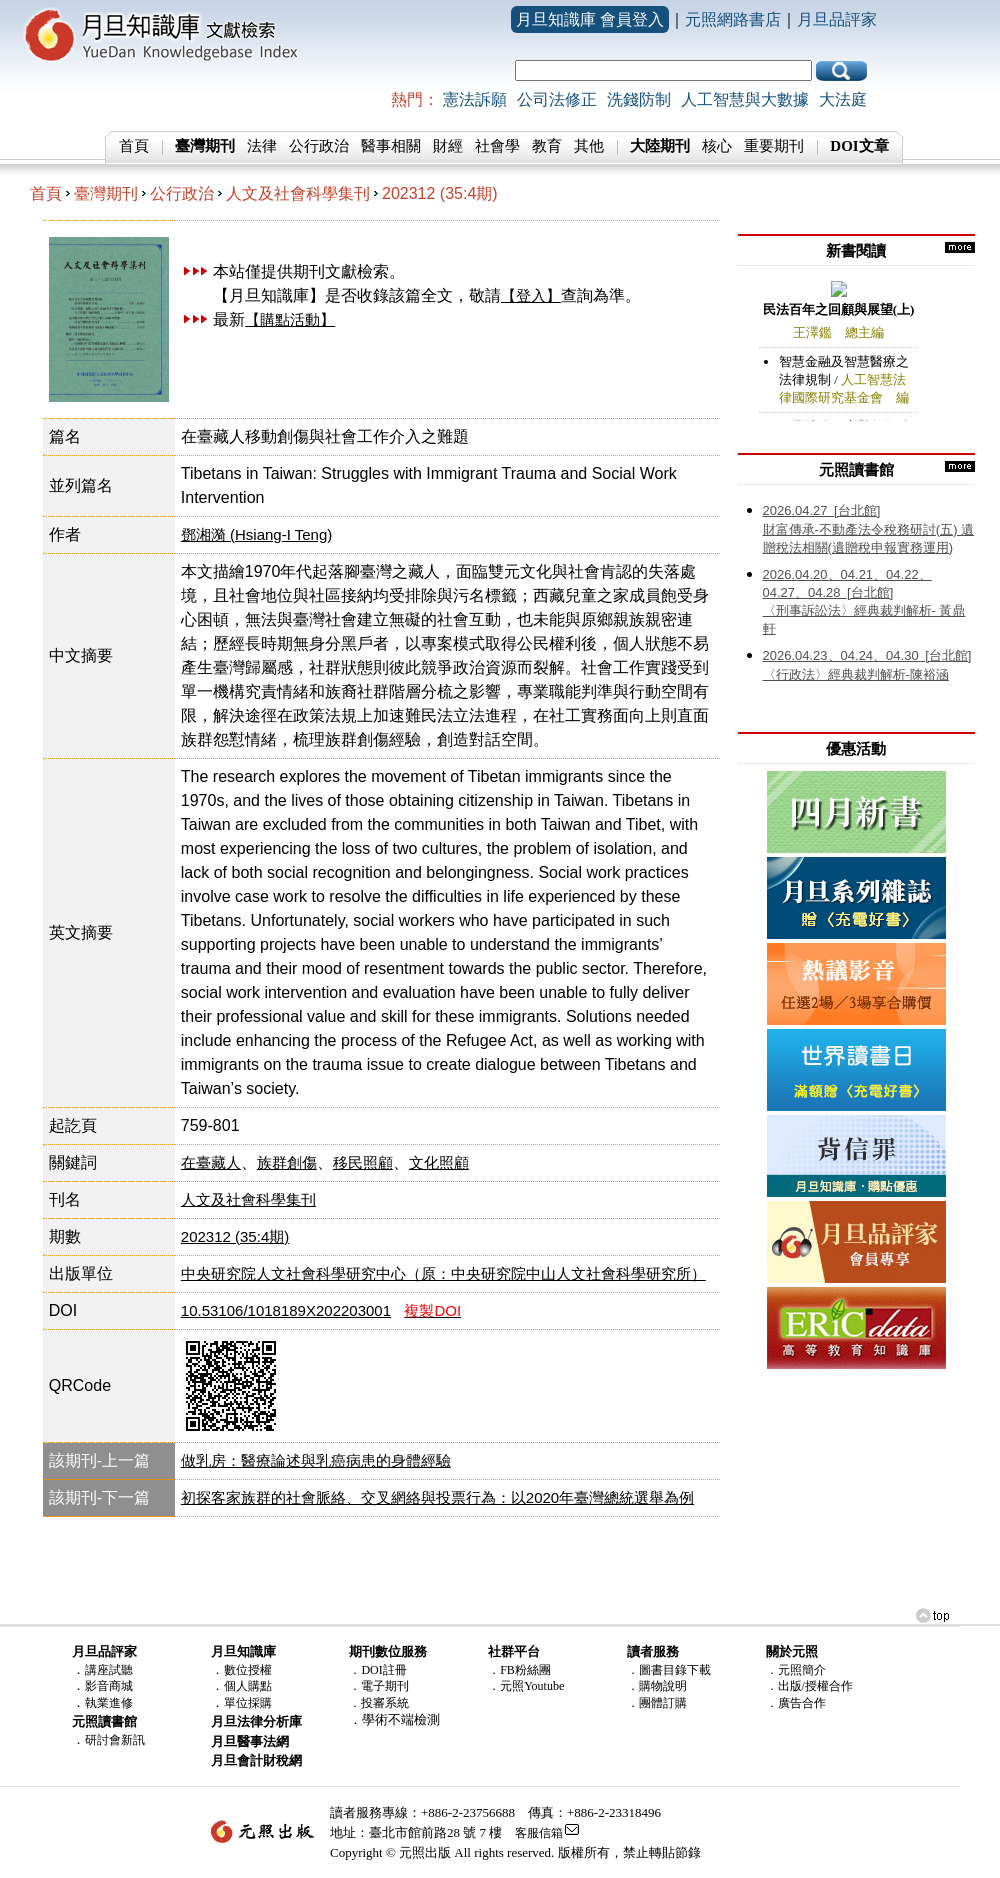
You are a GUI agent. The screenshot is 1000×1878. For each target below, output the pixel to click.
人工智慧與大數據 (745, 99)
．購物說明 (657, 1686)
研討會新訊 (115, 1740)
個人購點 (248, 1686)
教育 (547, 146)
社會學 (497, 146)
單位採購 (248, 1703)
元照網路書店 (733, 19)
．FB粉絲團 (519, 1670)
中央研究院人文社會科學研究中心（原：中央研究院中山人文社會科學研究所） (443, 1273)
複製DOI (432, 1310)
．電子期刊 (379, 1686)
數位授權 (248, 1670)
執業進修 (109, 1703)
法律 (262, 146)
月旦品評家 (837, 19)
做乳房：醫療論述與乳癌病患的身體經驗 (316, 1460)
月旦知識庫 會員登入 (590, 19)
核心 (717, 146)
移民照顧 (363, 1162)
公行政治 (319, 146)
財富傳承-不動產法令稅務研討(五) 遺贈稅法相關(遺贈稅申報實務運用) (869, 529)
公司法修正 (557, 99)
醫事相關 (391, 146)
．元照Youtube (526, 1686)
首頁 (134, 146)
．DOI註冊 (377, 1670)
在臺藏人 (211, 1162)
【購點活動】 (290, 319)
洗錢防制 (639, 99)
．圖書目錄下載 (669, 1670)
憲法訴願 (475, 99)
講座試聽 (109, 1670)
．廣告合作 (796, 1703)
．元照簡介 (796, 1670)
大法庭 (843, 99)
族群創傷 (287, 1162)
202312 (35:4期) (440, 193)
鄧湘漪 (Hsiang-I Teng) (256, 534)
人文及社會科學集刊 (298, 193)
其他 (589, 146)
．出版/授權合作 (809, 1686)
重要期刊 (774, 146)
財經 (448, 146)
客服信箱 (539, 1833)
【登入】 (531, 295)
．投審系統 (379, 1703)
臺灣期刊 (106, 193)
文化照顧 (439, 1162)
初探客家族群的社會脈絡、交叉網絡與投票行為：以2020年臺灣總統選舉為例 (437, 1497)
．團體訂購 (657, 1703)
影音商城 (109, 1686)
